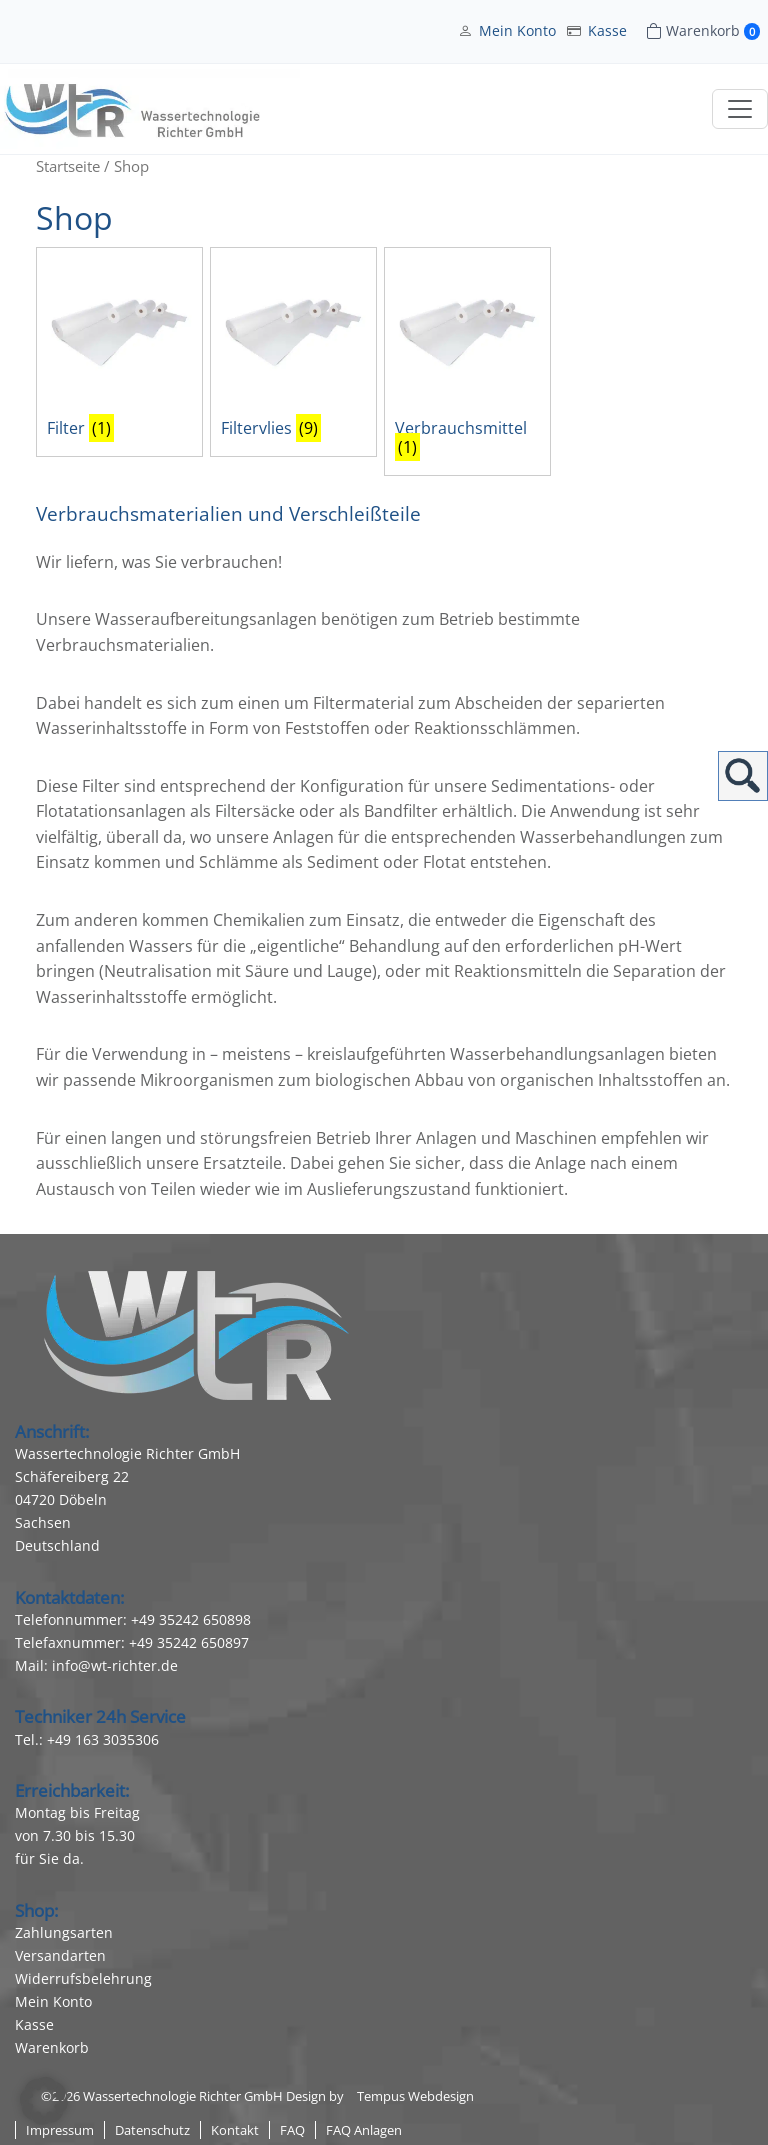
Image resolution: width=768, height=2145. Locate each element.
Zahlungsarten (64, 1932)
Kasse (607, 30)
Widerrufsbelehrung (83, 1978)
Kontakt (235, 2130)
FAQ (292, 2130)
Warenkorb (52, 2047)
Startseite (68, 166)
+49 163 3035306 (103, 1739)
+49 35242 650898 (191, 1619)
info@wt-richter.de (115, 1665)
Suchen (743, 776)
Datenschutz (152, 2130)
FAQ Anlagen (364, 2130)
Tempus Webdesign (415, 2096)
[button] (44, 2101)
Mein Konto (517, 30)
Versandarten (60, 1955)
